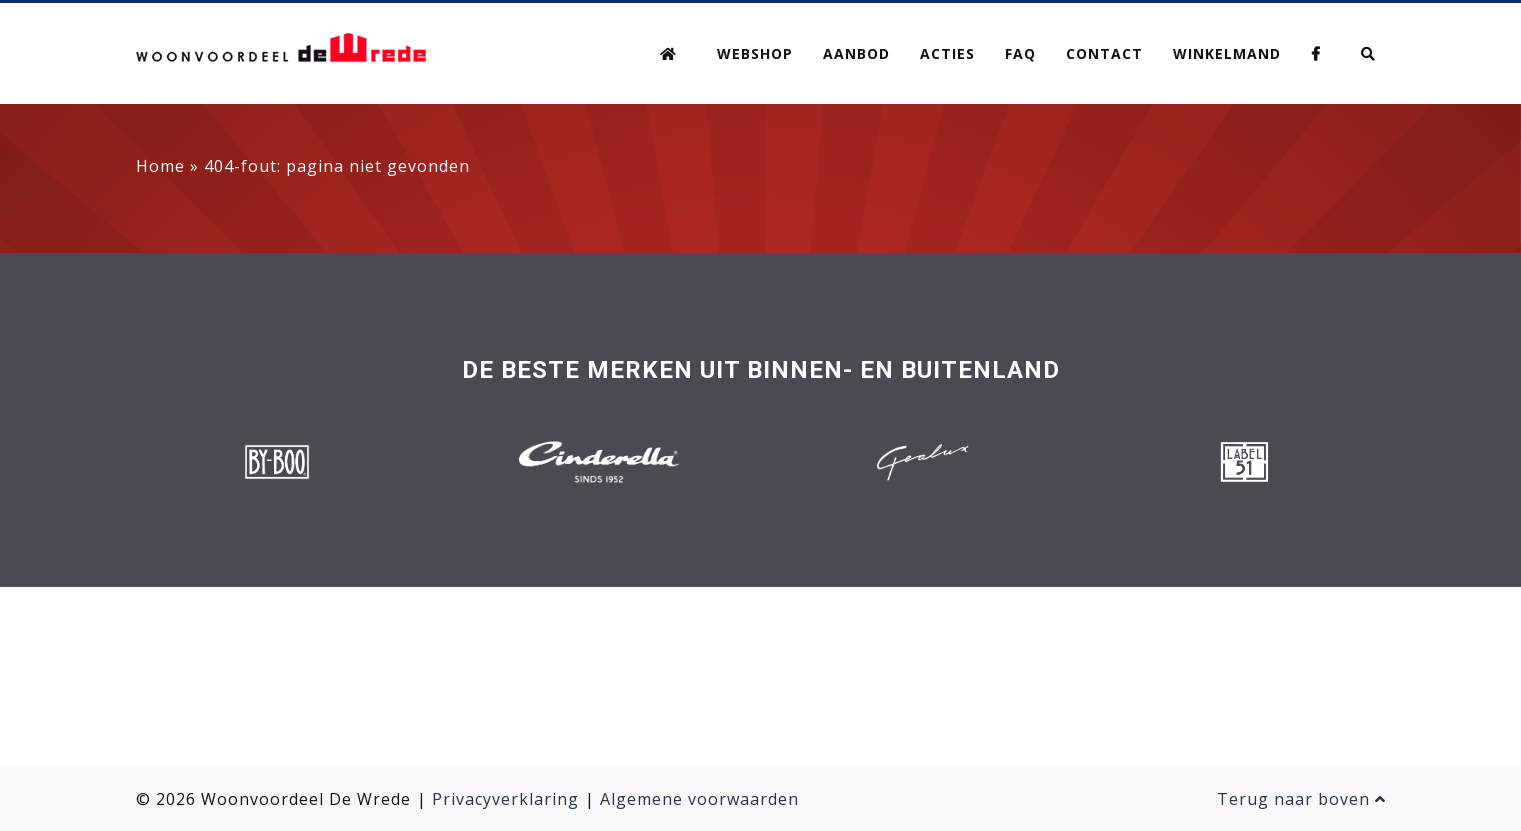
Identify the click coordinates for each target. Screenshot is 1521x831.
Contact (1104, 53)
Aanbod (856, 53)
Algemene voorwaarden (699, 799)
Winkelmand (1227, 53)
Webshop (755, 53)
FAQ (1020, 53)
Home (160, 166)
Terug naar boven (1301, 799)
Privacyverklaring (505, 799)
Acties (947, 53)
